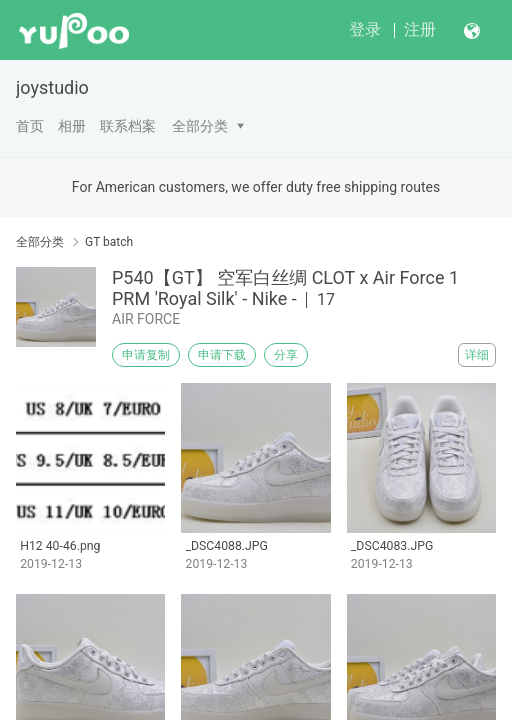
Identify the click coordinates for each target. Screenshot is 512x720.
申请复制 (146, 355)
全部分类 (200, 126)
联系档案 (128, 126)
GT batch (109, 242)
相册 (72, 126)
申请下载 (222, 355)
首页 (30, 126)
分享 (286, 355)
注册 (420, 29)
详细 (477, 355)
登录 (365, 29)
